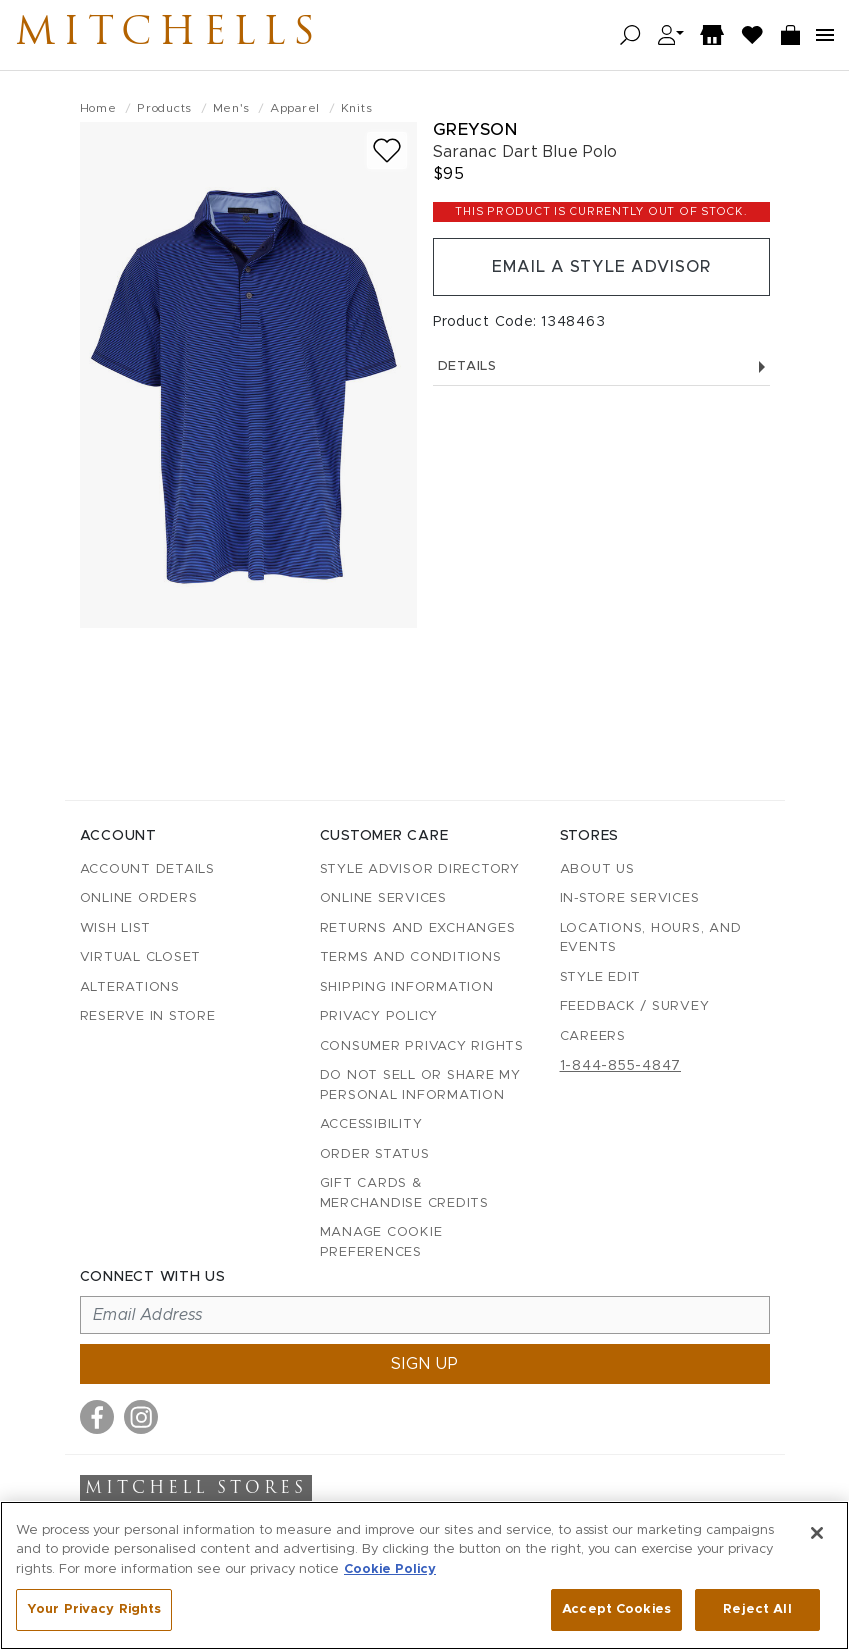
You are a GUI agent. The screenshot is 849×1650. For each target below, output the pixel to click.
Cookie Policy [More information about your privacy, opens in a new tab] (390, 1569)
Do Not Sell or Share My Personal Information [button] (420, 1085)
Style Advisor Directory (420, 869)
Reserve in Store (148, 1016)
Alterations (130, 987)
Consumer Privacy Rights (422, 1046)
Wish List (115, 928)
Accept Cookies (616, 1609)
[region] (424, 1575)
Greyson (475, 129)
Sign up (425, 1364)
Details (601, 366)
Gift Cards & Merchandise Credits (404, 1193)
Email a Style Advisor (601, 267)
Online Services (383, 898)
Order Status (375, 1154)
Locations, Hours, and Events (651, 938)
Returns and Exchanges (418, 928)
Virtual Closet (141, 957)
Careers (593, 1036)
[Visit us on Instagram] (141, 1417)
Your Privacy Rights (94, 1609)
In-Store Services (630, 898)
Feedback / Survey (635, 1006)
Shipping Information (407, 987)
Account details (147, 869)
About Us (597, 869)
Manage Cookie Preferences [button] (381, 1242)
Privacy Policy (379, 1016)
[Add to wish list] (387, 150)
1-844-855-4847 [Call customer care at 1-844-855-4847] (621, 1066)
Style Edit (601, 977)
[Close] (817, 1533)
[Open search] (630, 35)
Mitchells (169, 35)
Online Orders (139, 898)
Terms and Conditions (411, 957)
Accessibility (371, 1124)
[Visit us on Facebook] (97, 1417)
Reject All (757, 1609)
